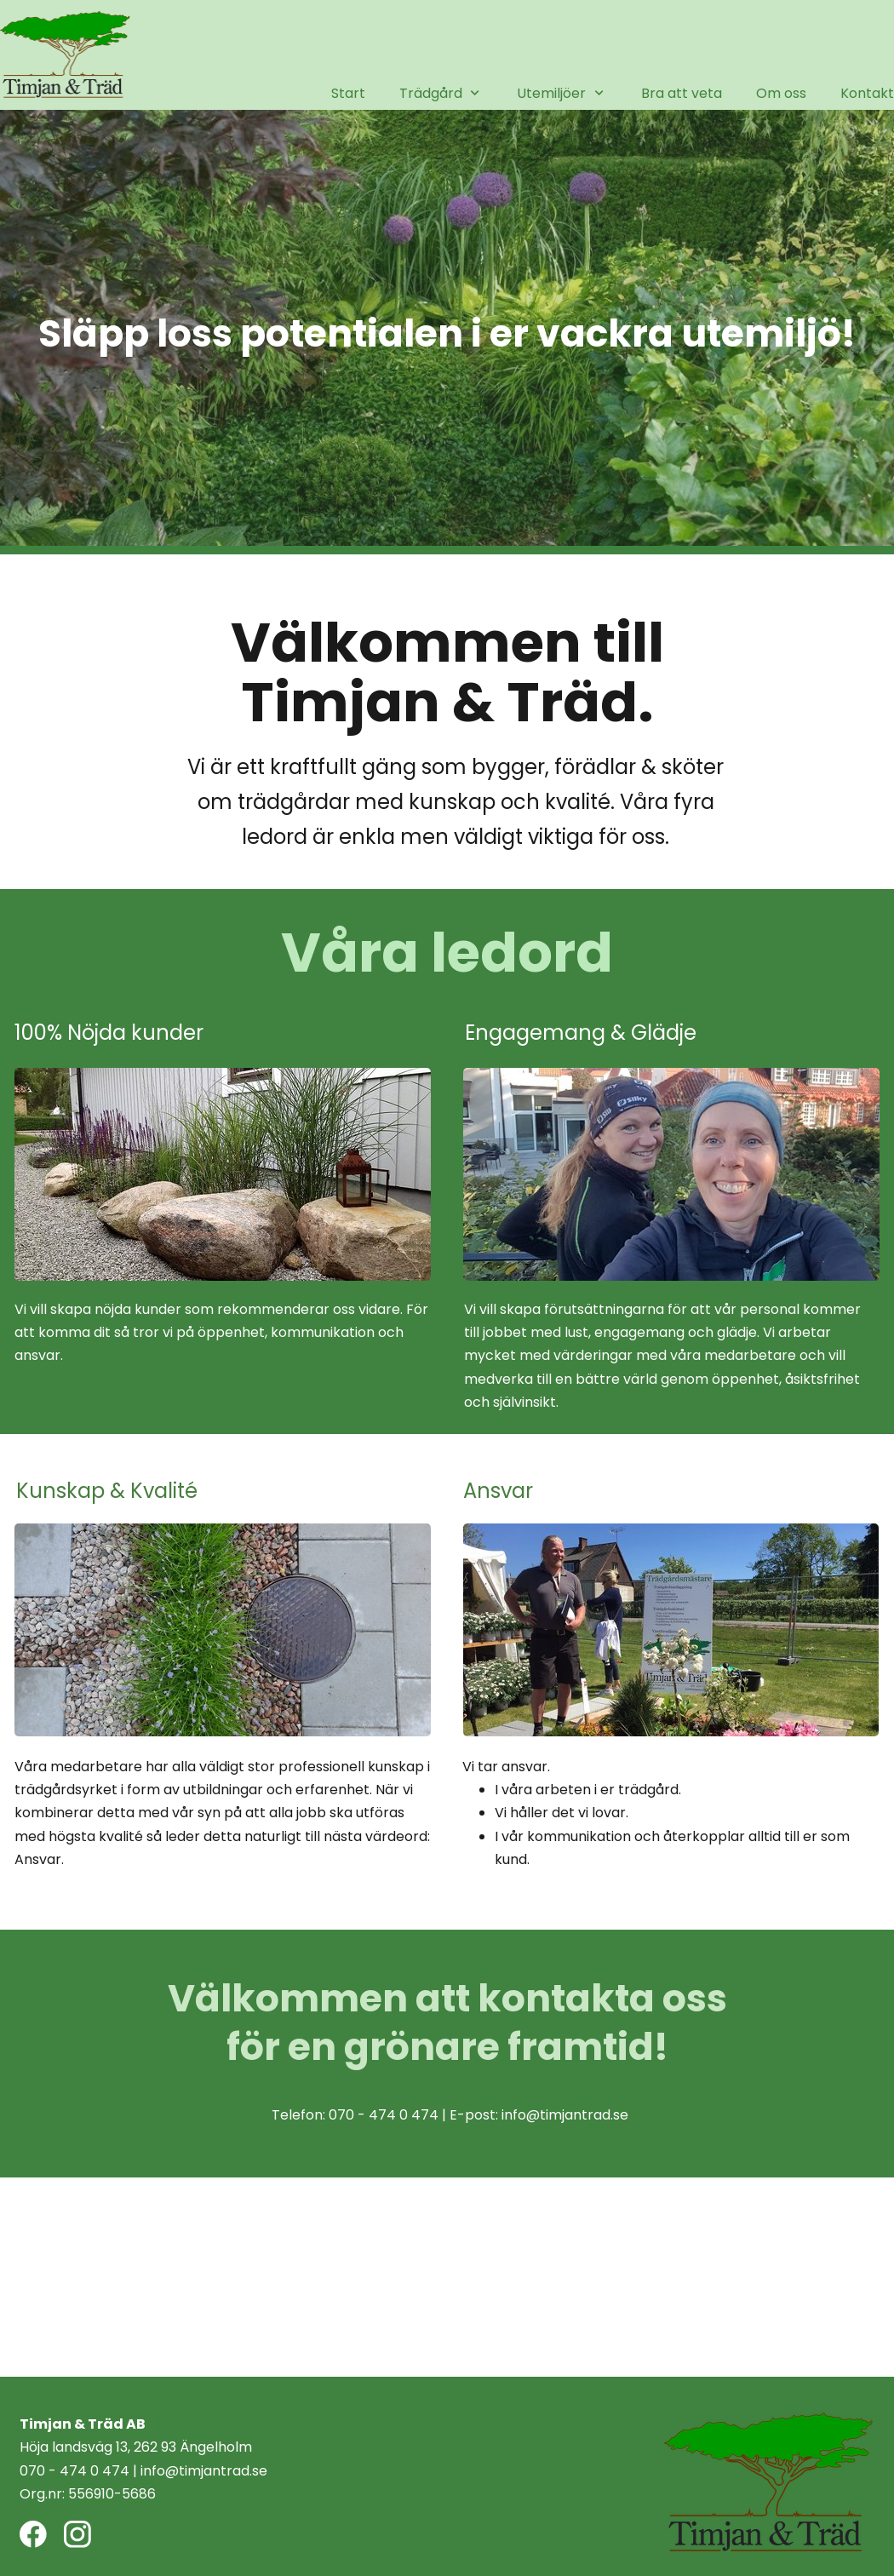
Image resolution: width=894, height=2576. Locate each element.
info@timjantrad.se (564, 2115)
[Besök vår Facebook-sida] (33, 2534)
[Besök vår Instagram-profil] (77, 2534)
